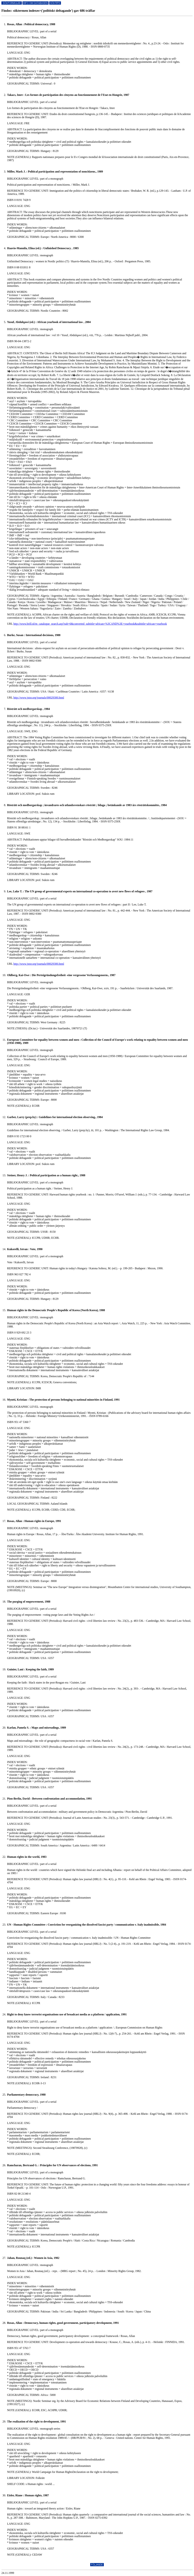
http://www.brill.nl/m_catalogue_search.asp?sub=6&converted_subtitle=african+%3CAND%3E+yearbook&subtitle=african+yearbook (90, 623)
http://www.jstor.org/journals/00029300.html (38, 697)
